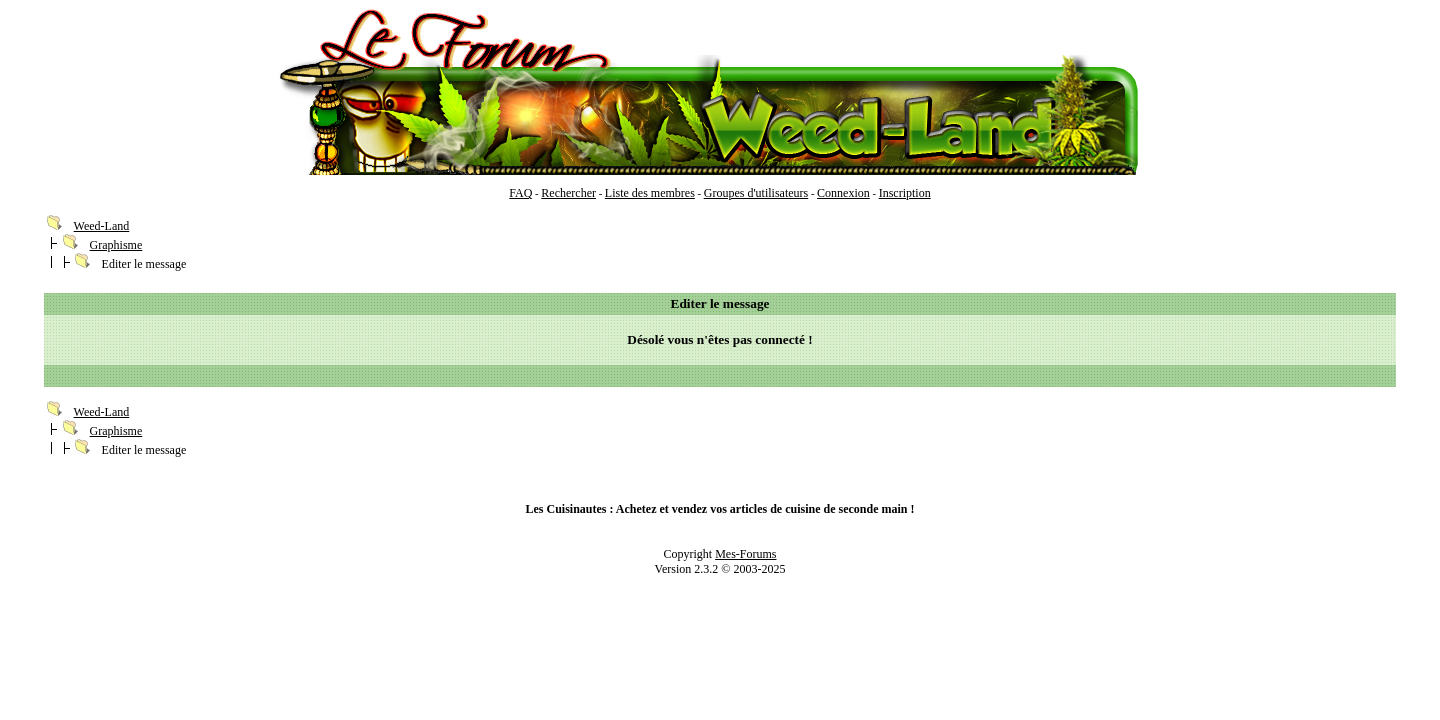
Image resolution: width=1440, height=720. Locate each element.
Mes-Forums (745, 554)
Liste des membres (650, 193)
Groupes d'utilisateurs (756, 193)
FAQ (520, 193)
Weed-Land (102, 226)
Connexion (843, 193)
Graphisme (116, 245)
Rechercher (568, 193)
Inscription (905, 193)
